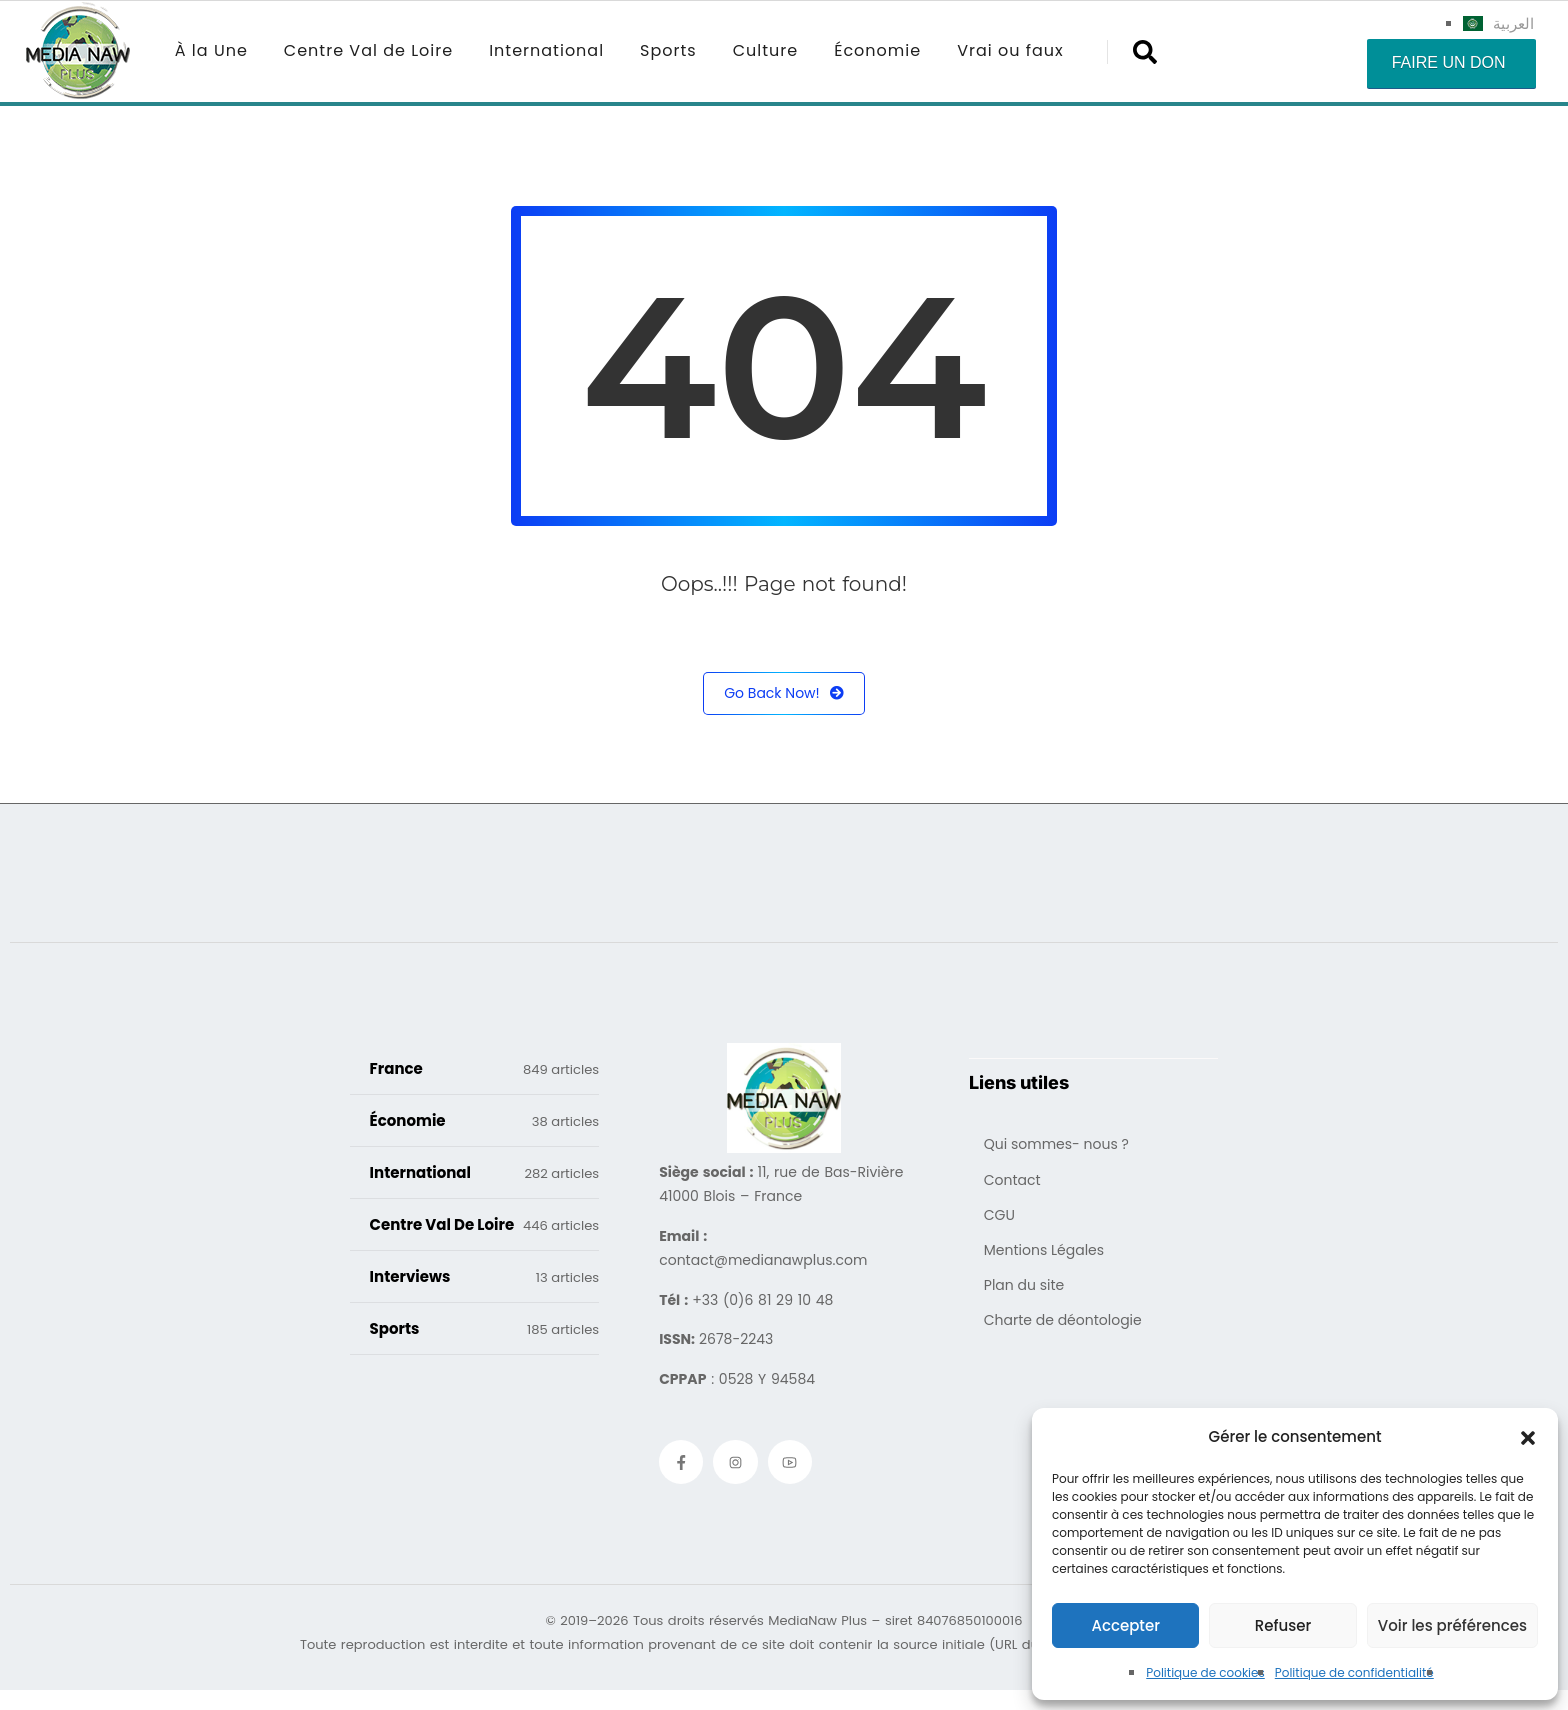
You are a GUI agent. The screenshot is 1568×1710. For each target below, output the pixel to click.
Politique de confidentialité (1354, 1672)
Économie (877, 50)
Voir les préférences (1452, 1625)
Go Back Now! (784, 693)
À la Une (211, 50)
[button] (1528, 1437)
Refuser (1283, 1625)
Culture (765, 50)
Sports (668, 50)
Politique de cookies (1205, 1672)
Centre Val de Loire (368, 50)
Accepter (1125, 1625)
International (546, 50)
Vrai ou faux (1010, 50)
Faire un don (1449, 62)
